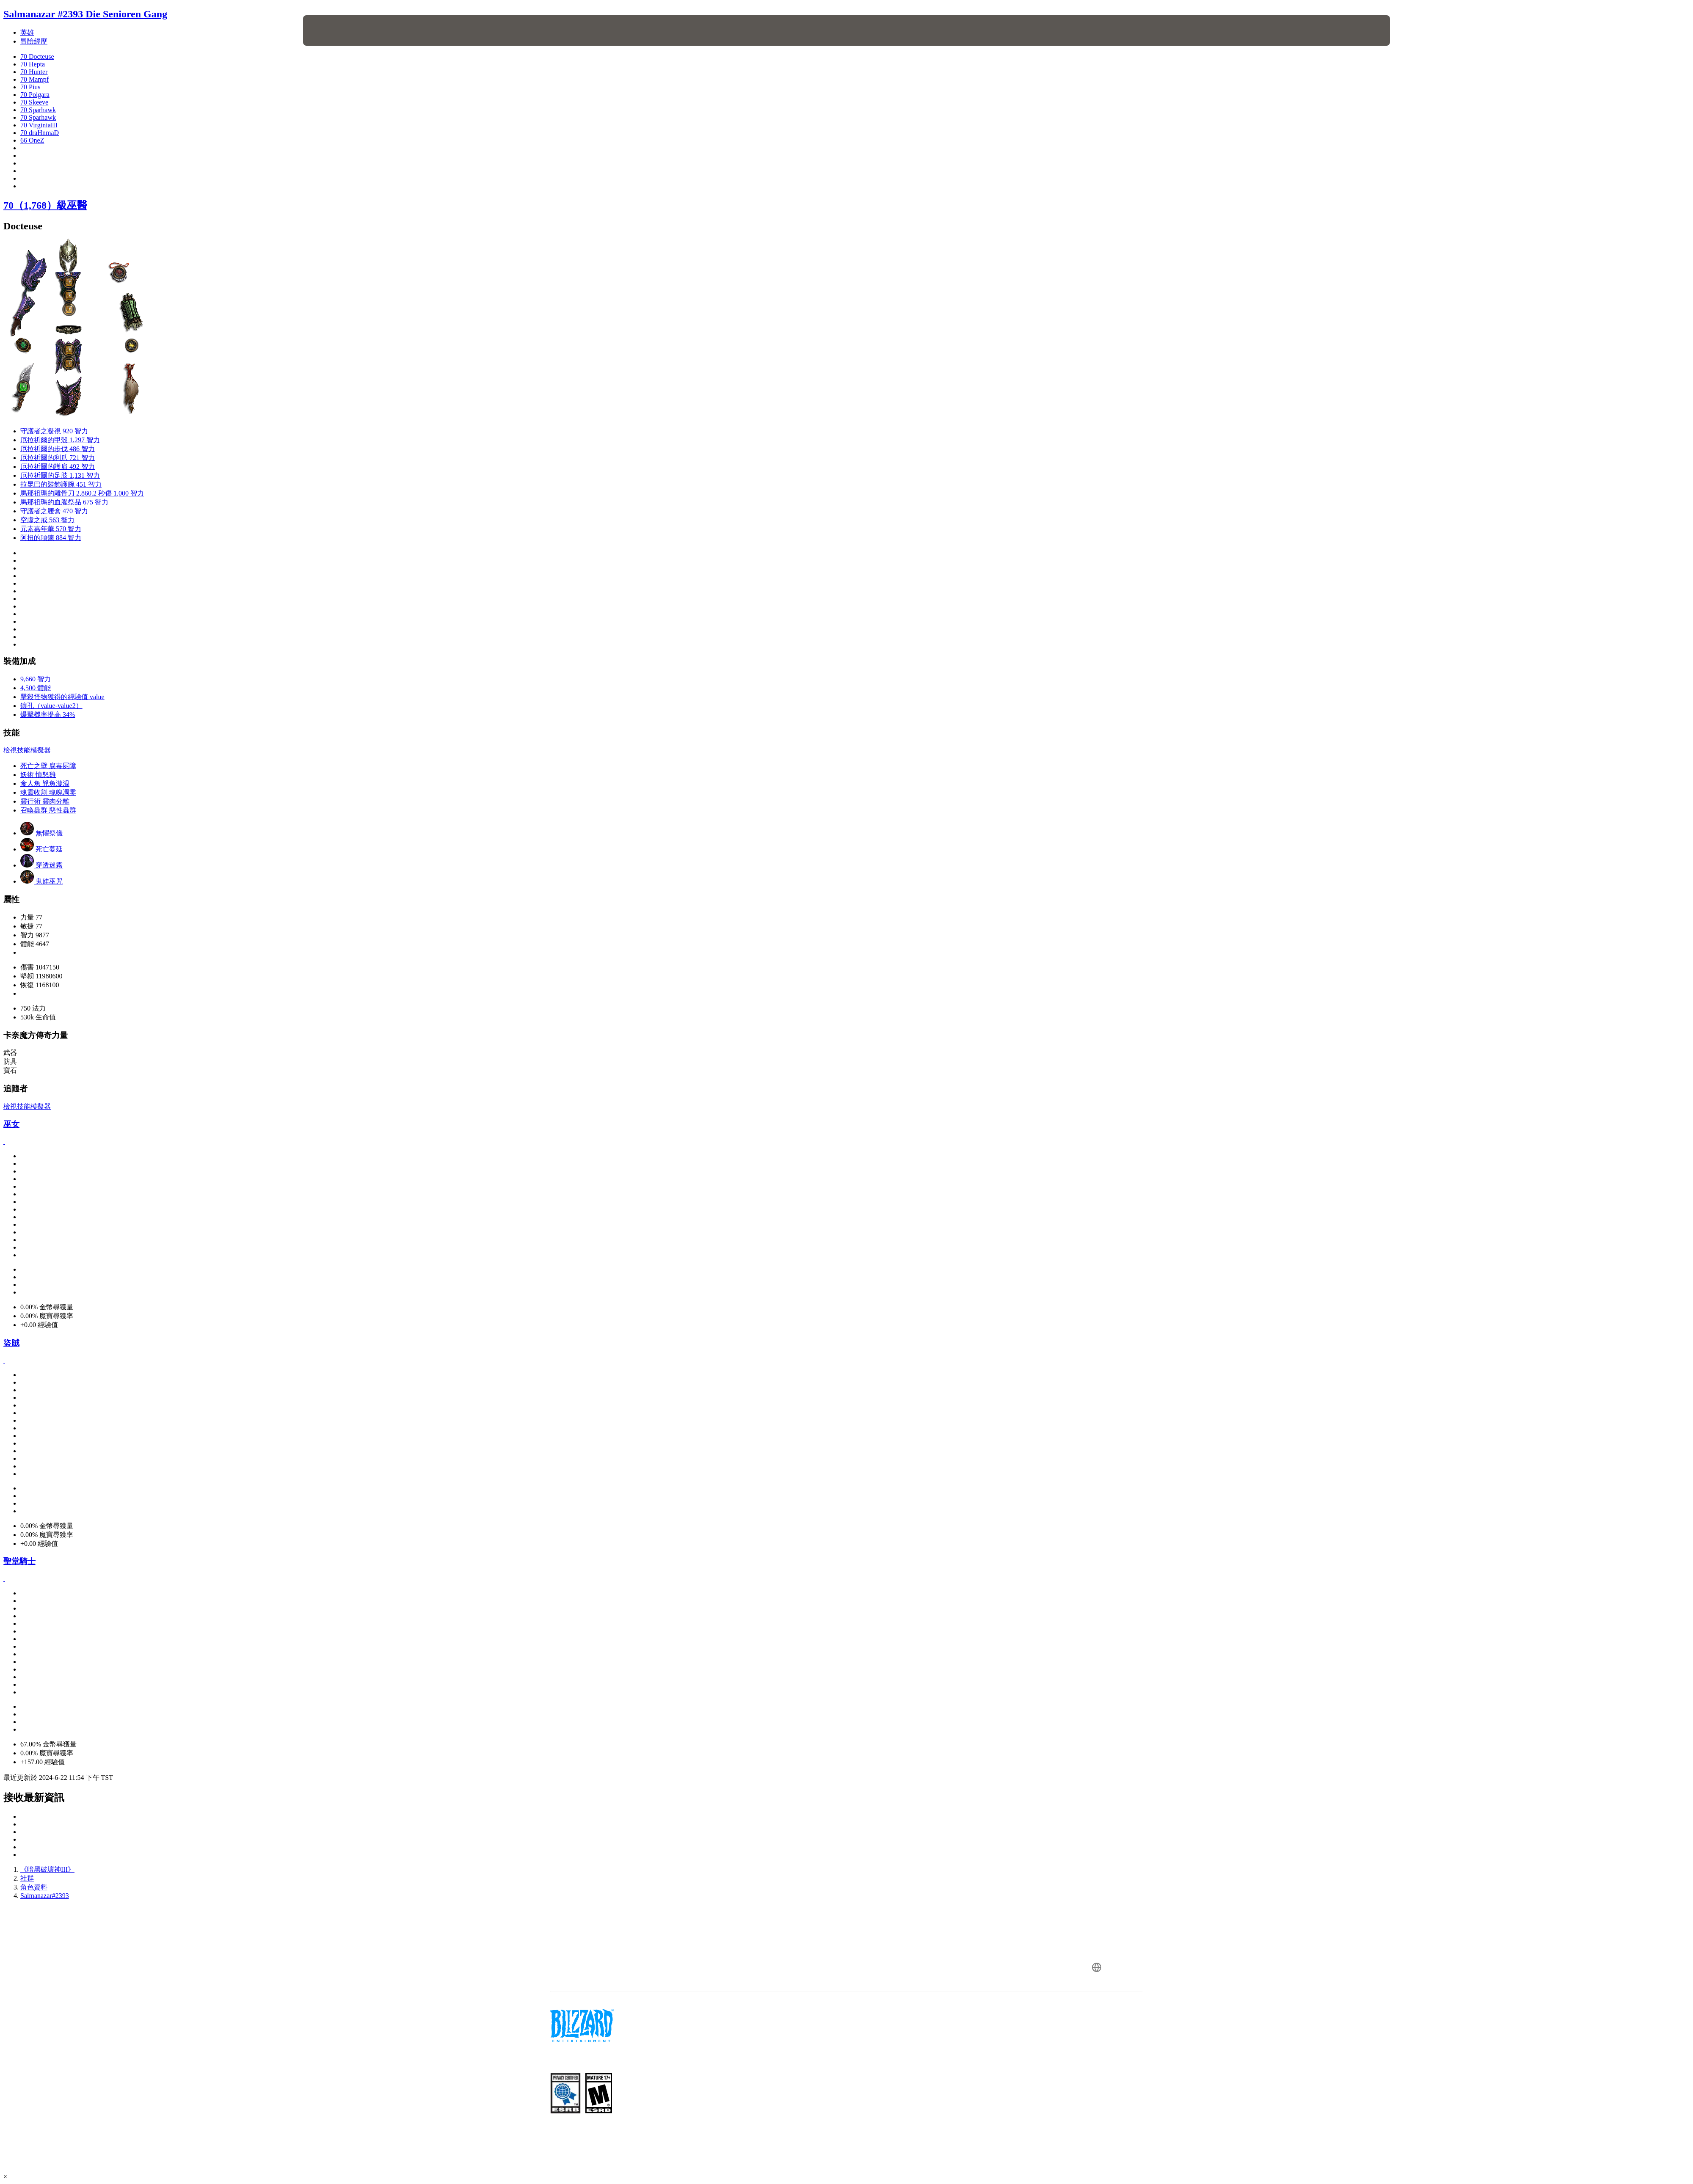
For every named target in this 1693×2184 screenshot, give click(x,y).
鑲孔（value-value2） (51, 705)
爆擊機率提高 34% (47, 714)
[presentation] (334, 30)
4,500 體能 (35, 687)
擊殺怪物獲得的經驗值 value (62, 696)
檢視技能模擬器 (27, 750)
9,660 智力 (35, 679)
